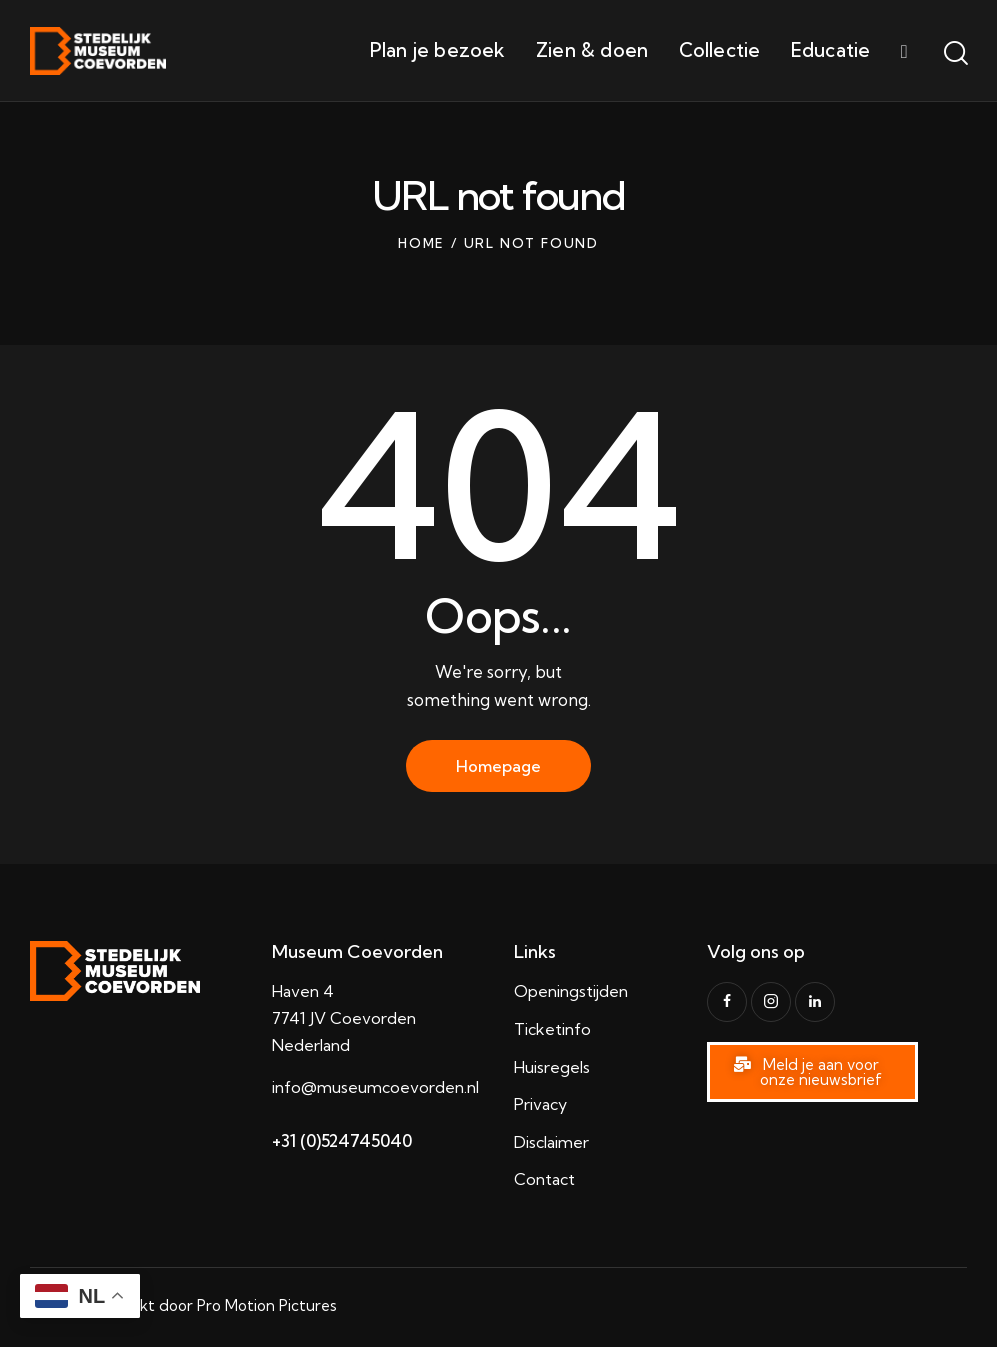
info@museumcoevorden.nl (375, 1087)
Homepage (498, 766)
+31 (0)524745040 (342, 1140)
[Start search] (954, 54)
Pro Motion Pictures (267, 1305)
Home (421, 243)
